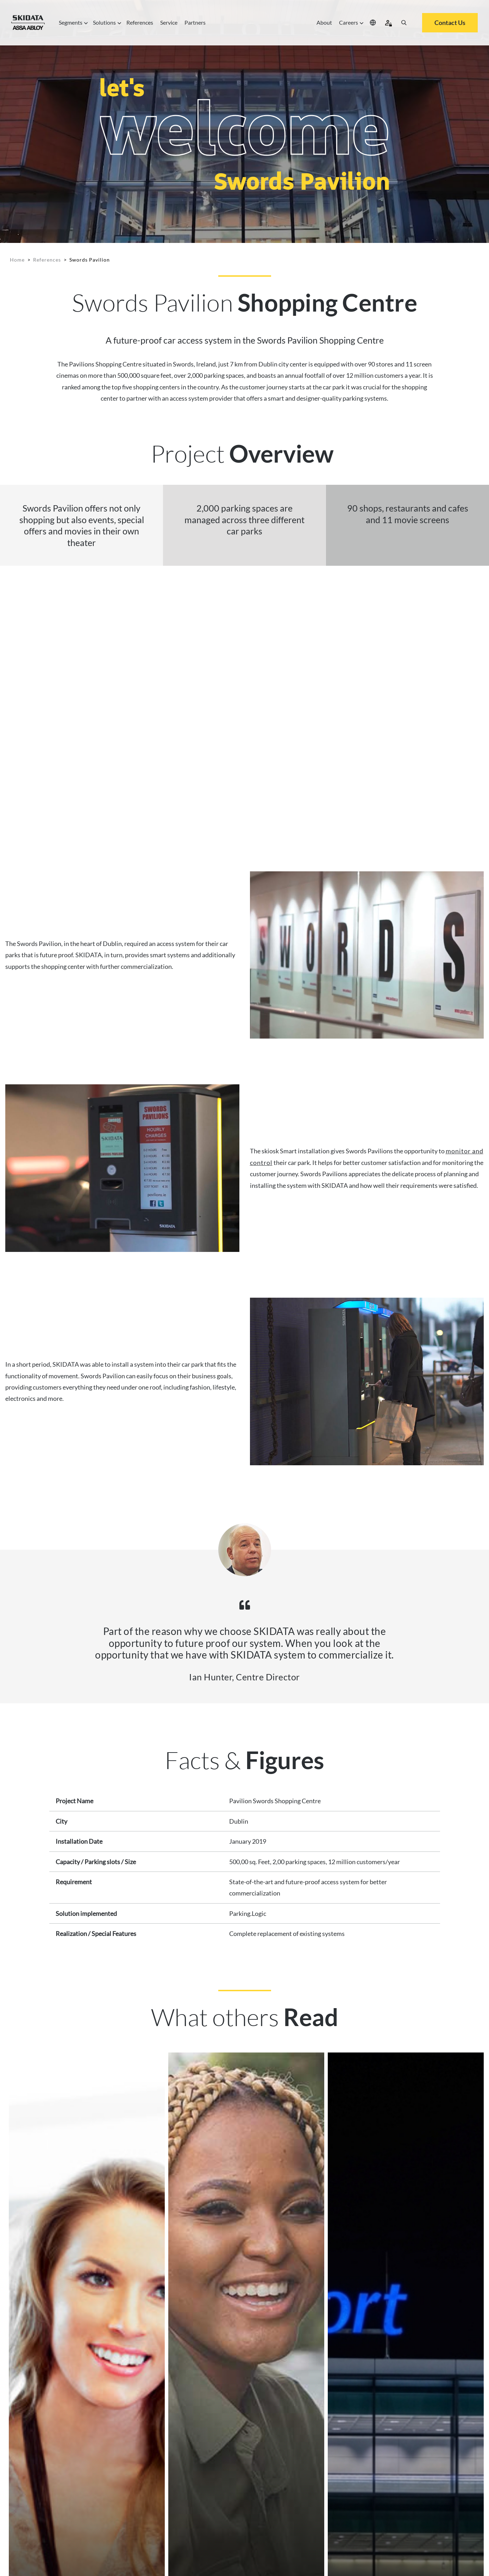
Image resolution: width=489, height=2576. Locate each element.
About (324, 22)
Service (168, 22)
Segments (72, 22)
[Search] (404, 22)
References (139, 22)
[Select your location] (373, 22)
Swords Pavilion (89, 260)
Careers (350, 22)
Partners (195, 22)
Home (17, 260)
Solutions (106, 22)
